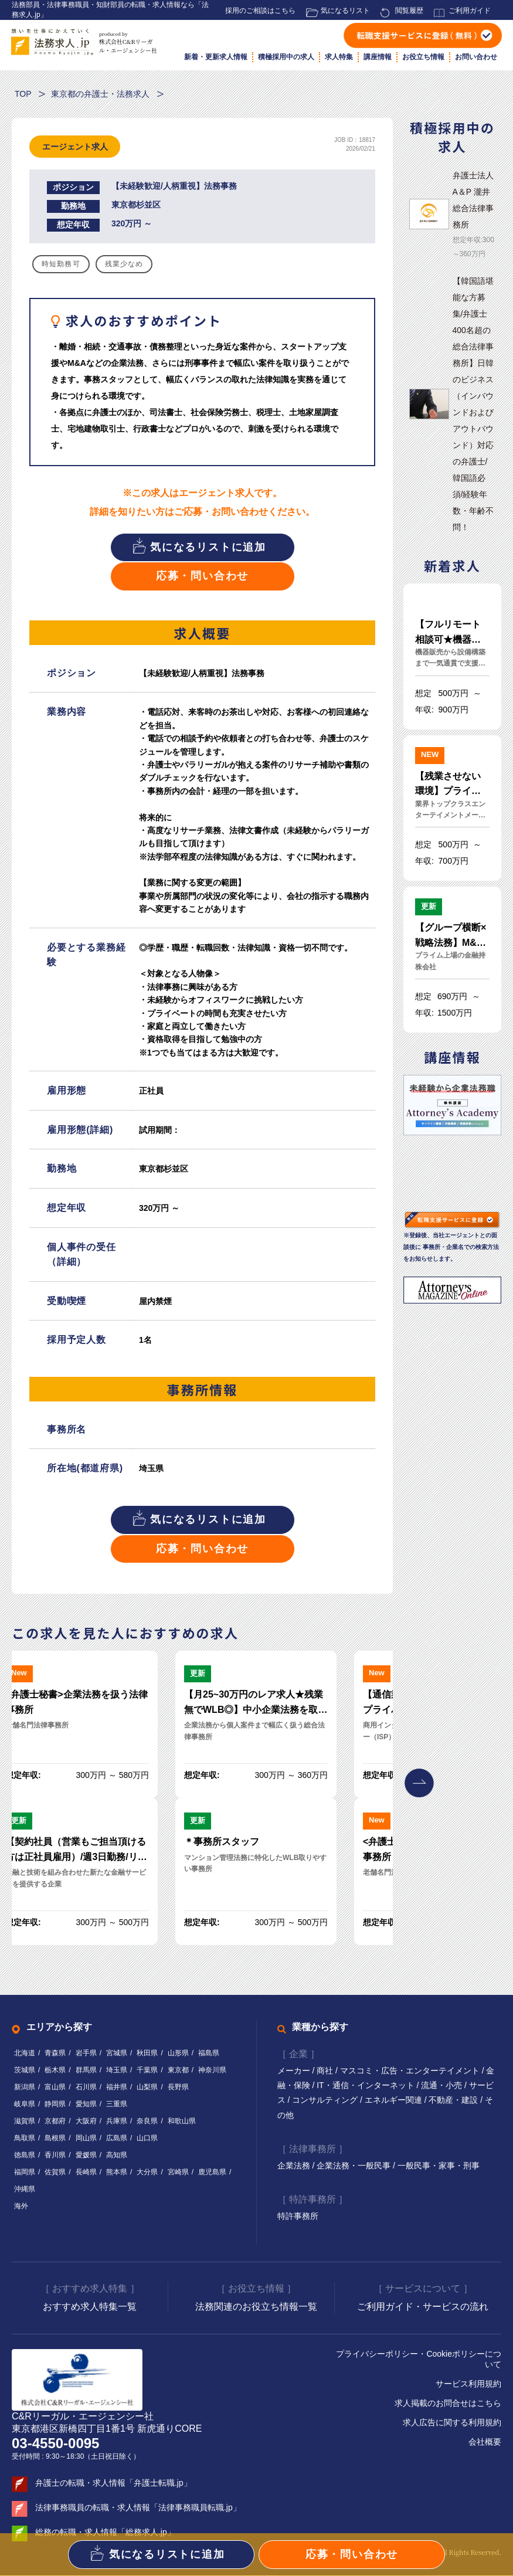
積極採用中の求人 (286, 57)
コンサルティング (326, 2100)
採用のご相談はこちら (260, 10)
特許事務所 (297, 2216)
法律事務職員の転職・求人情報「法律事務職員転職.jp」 (138, 2508)
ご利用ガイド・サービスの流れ (422, 2307)
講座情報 (377, 57)
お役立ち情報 (423, 57)
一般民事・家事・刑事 (439, 2165)
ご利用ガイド (470, 10)
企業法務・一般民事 (355, 2165)
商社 (326, 2071)
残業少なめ (124, 264)
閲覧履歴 (409, 10)
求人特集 (339, 57)
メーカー (294, 2071)
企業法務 (294, 2165)
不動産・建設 (455, 2100)
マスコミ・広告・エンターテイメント (411, 2071)
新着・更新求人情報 (215, 57)
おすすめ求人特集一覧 (90, 2307)
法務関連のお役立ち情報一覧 (256, 2307)
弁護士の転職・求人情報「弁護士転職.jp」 (113, 2483)
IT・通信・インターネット (366, 2085)
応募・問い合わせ (202, 576)
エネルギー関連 (394, 2100)
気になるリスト (345, 10)
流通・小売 (442, 2085)
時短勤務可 (61, 264)
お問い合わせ (476, 57)
